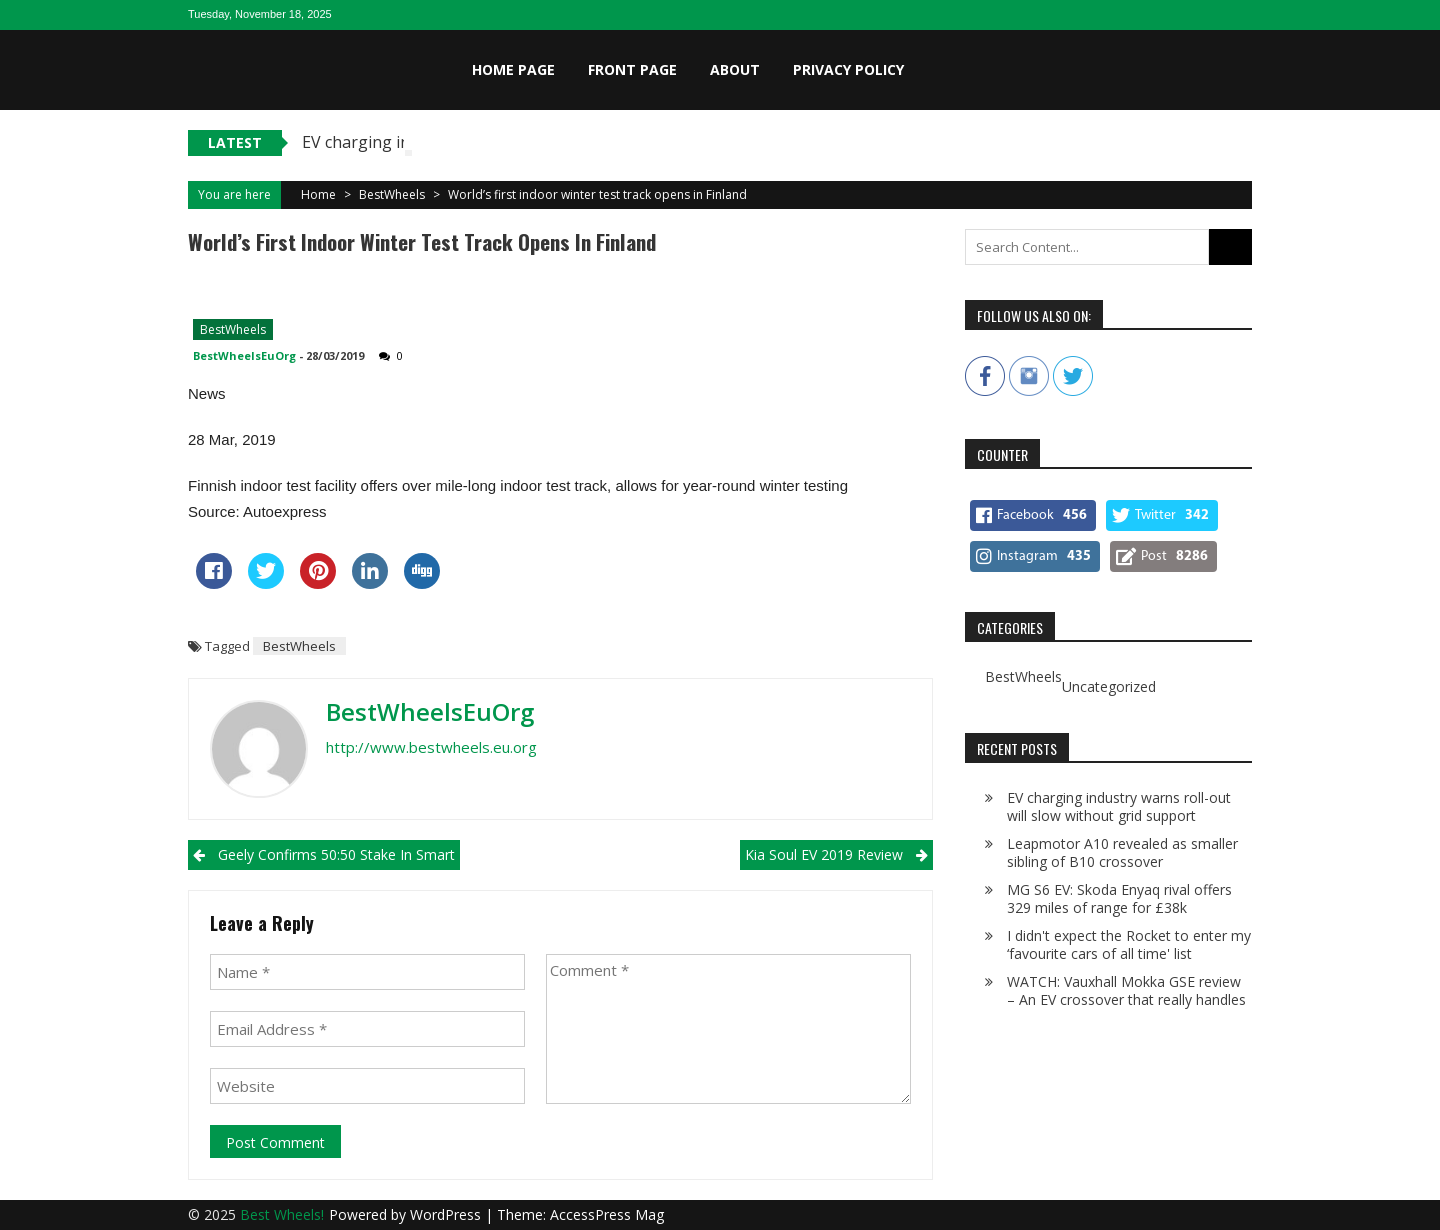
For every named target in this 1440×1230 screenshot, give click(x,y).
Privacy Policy (848, 69)
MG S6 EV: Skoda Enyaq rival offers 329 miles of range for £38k (1119, 898)
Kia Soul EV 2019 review (824, 854)
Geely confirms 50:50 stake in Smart (336, 854)
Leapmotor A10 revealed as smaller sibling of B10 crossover (1122, 852)
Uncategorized (1109, 687)
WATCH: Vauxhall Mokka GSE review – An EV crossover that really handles (1126, 990)
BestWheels (392, 194)
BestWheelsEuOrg (244, 355)
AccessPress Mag (607, 1214)
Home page (513, 69)
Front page (632, 69)
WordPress (447, 1214)
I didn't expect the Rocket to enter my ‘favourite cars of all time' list (1129, 944)
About (735, 69)
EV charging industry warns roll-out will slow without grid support (1119, 806)
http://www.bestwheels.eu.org (431, 747)
